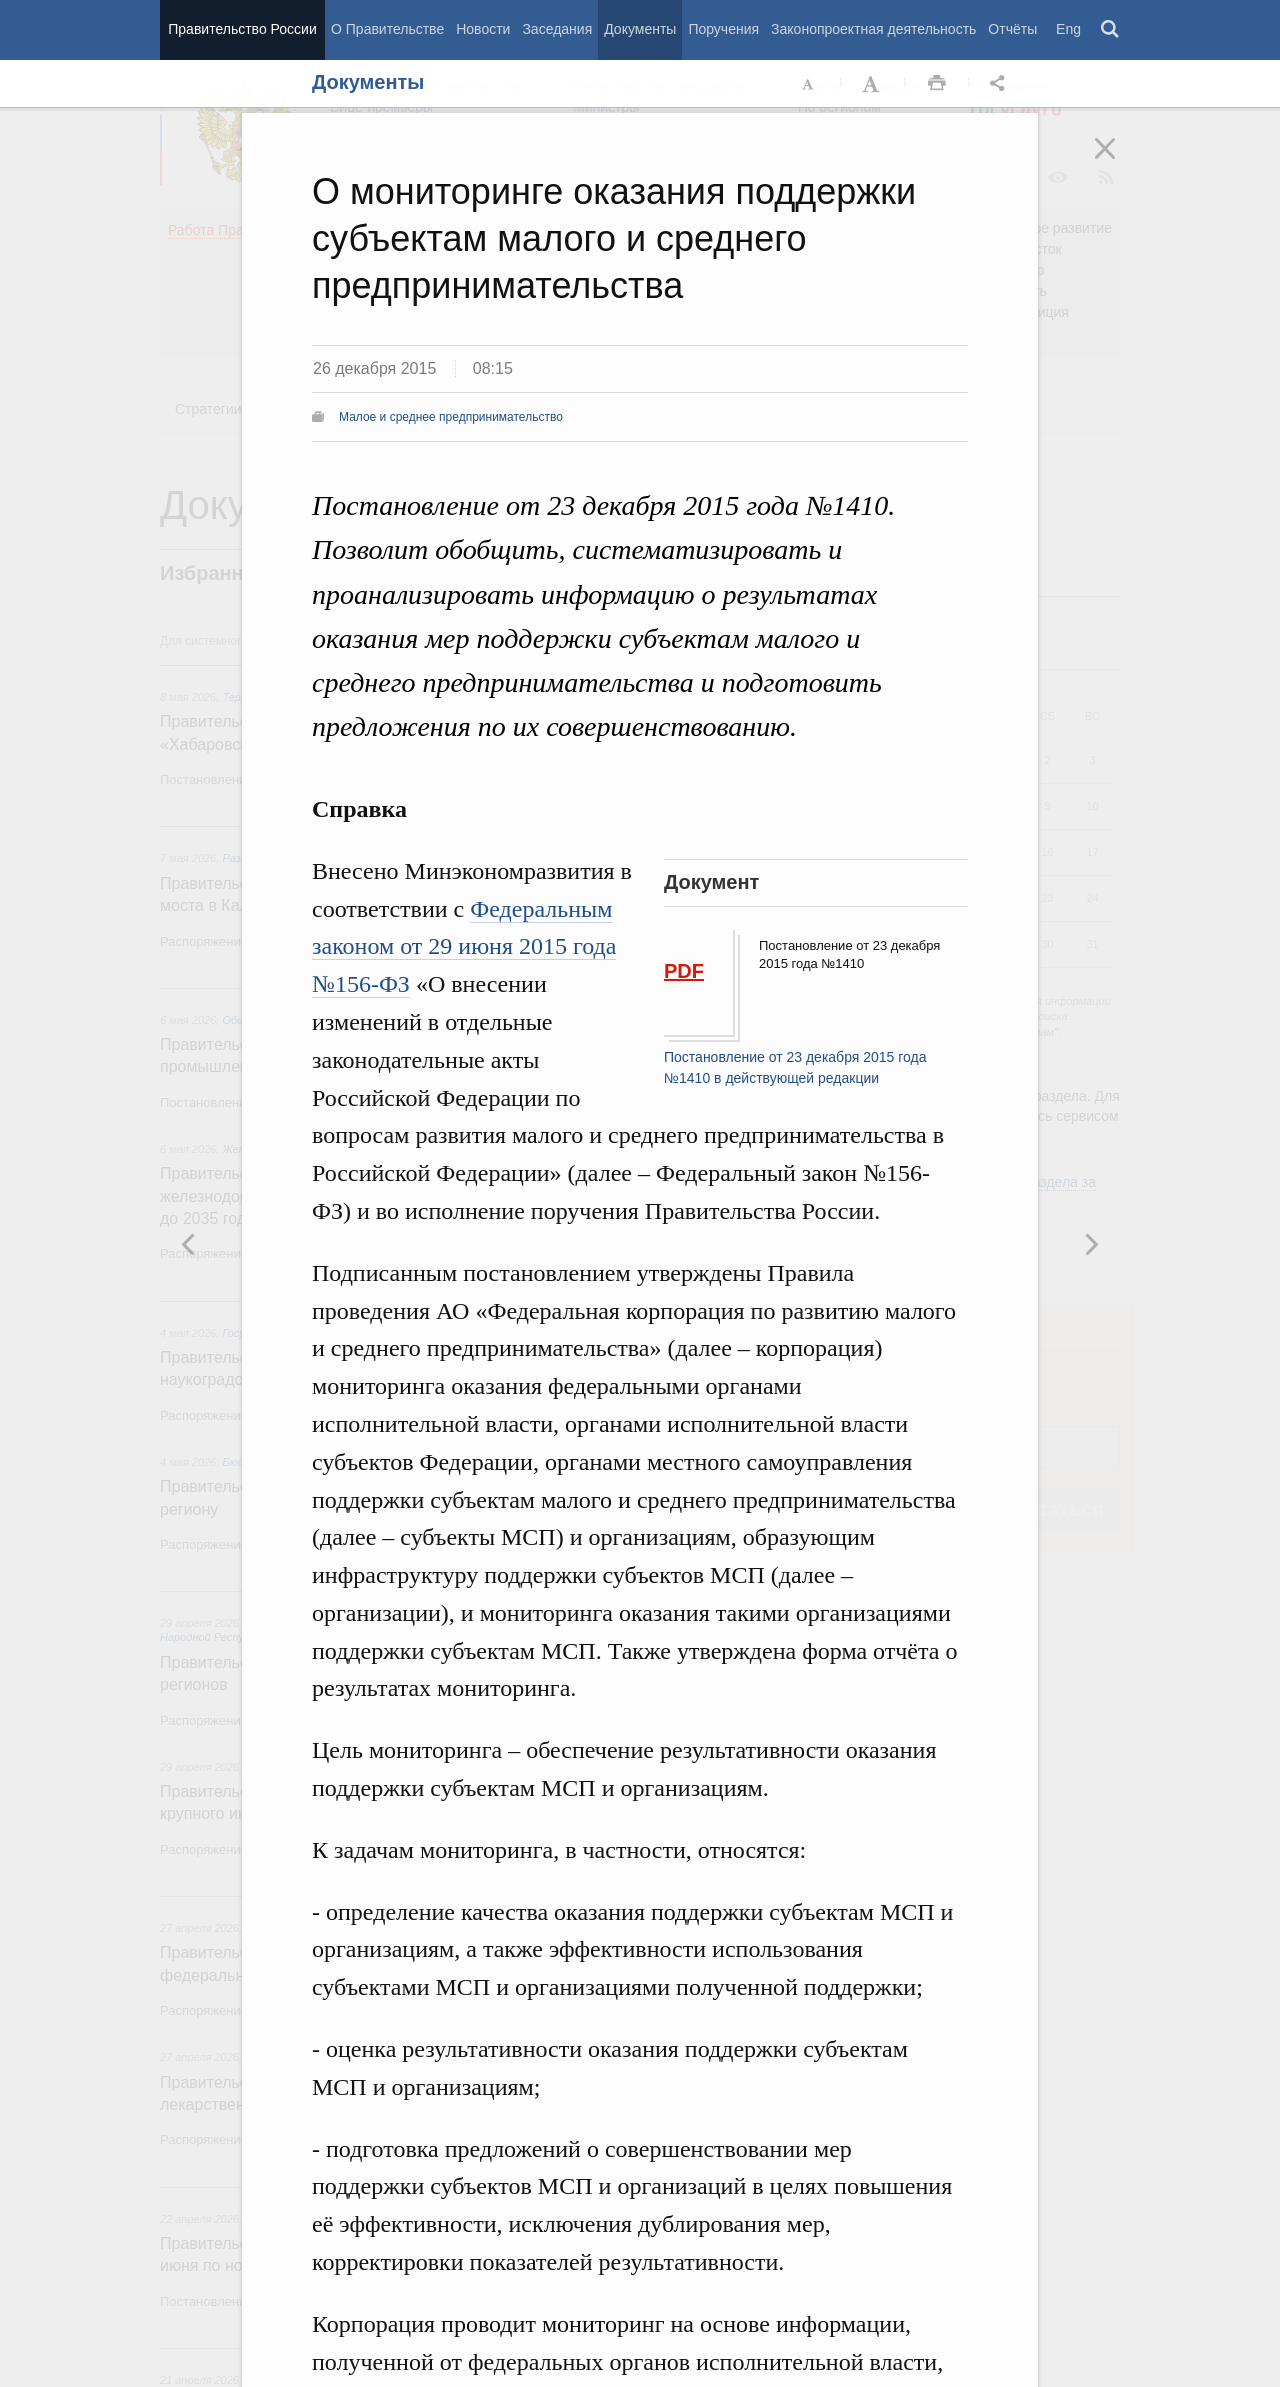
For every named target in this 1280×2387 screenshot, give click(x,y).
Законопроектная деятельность (873, 29)
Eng (1068, 29)
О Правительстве (387, 29)
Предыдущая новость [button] (1091, 1244)
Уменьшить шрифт (809, 84)
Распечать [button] (937, 84)
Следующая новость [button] (189, 1244)
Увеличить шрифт (873, 84)
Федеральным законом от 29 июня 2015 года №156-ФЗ (464, 947)
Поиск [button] (1111, 30)
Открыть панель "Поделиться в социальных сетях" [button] (1001, 84)
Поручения (723, 29)
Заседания (557, 29)
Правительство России (242, 29)
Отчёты (1012, 29)
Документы (640, 29)
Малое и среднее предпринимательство (451, 417)
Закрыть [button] (1119, 162)
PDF (684, 971)
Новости (483, 29)
